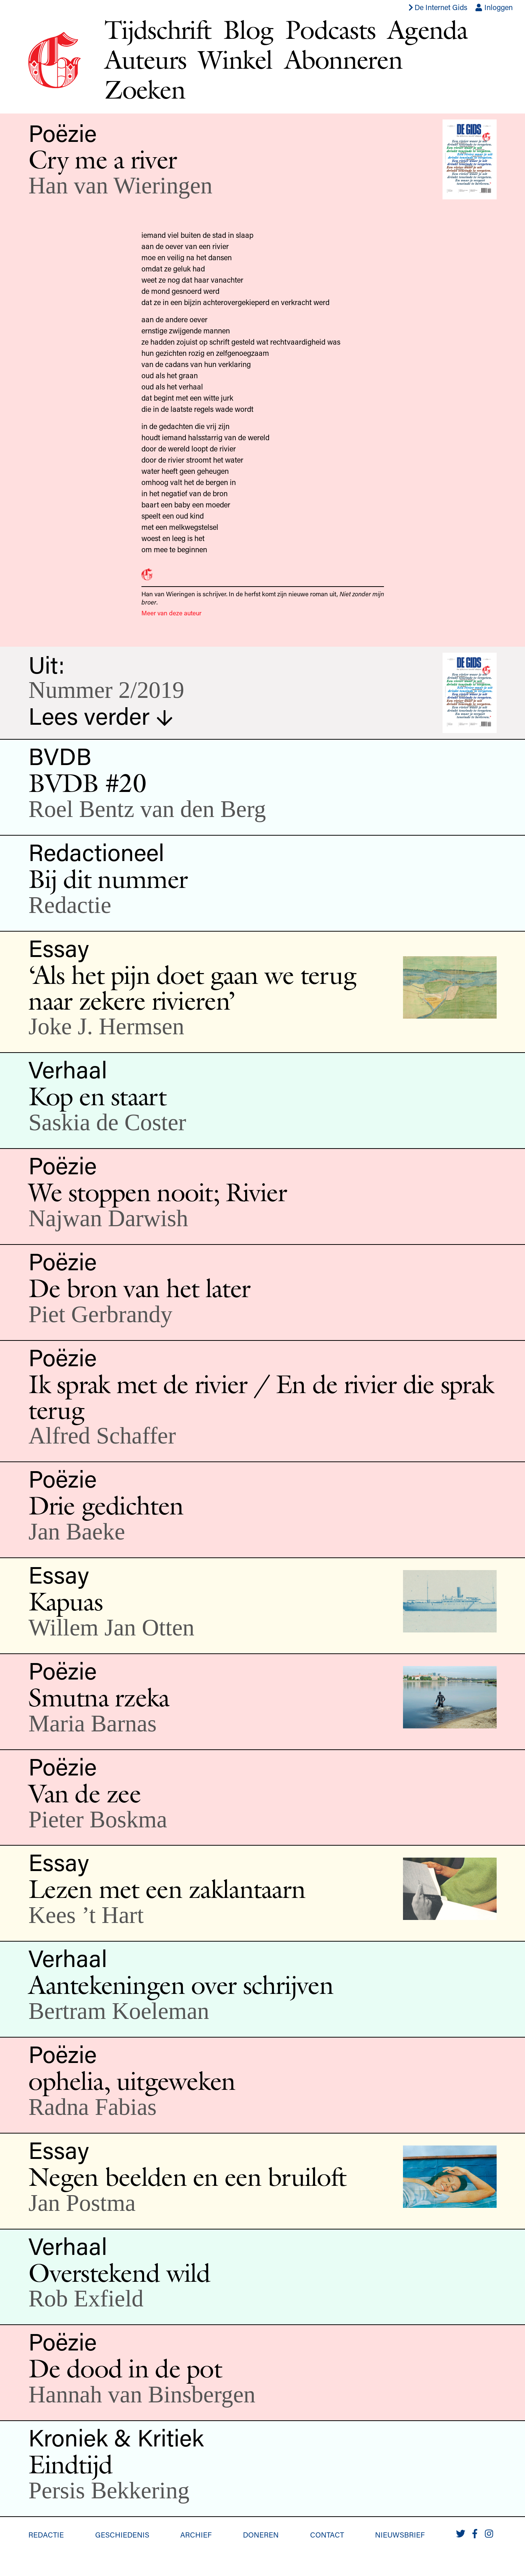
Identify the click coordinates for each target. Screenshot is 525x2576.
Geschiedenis (122, 2534)
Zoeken (144, 89)
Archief (196, 2534)
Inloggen (494, 7)
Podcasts (330, 29)
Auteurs (145, 59)
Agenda (427, 29)
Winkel (235, 59)
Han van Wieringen (120, 185)
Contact (327, 2534)
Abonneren (343, 59)
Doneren (261, 2534)
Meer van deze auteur (171, 613)
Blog (248, 29)
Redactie (46, 2534)
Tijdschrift (157, 29)
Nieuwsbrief (400, 2534)
